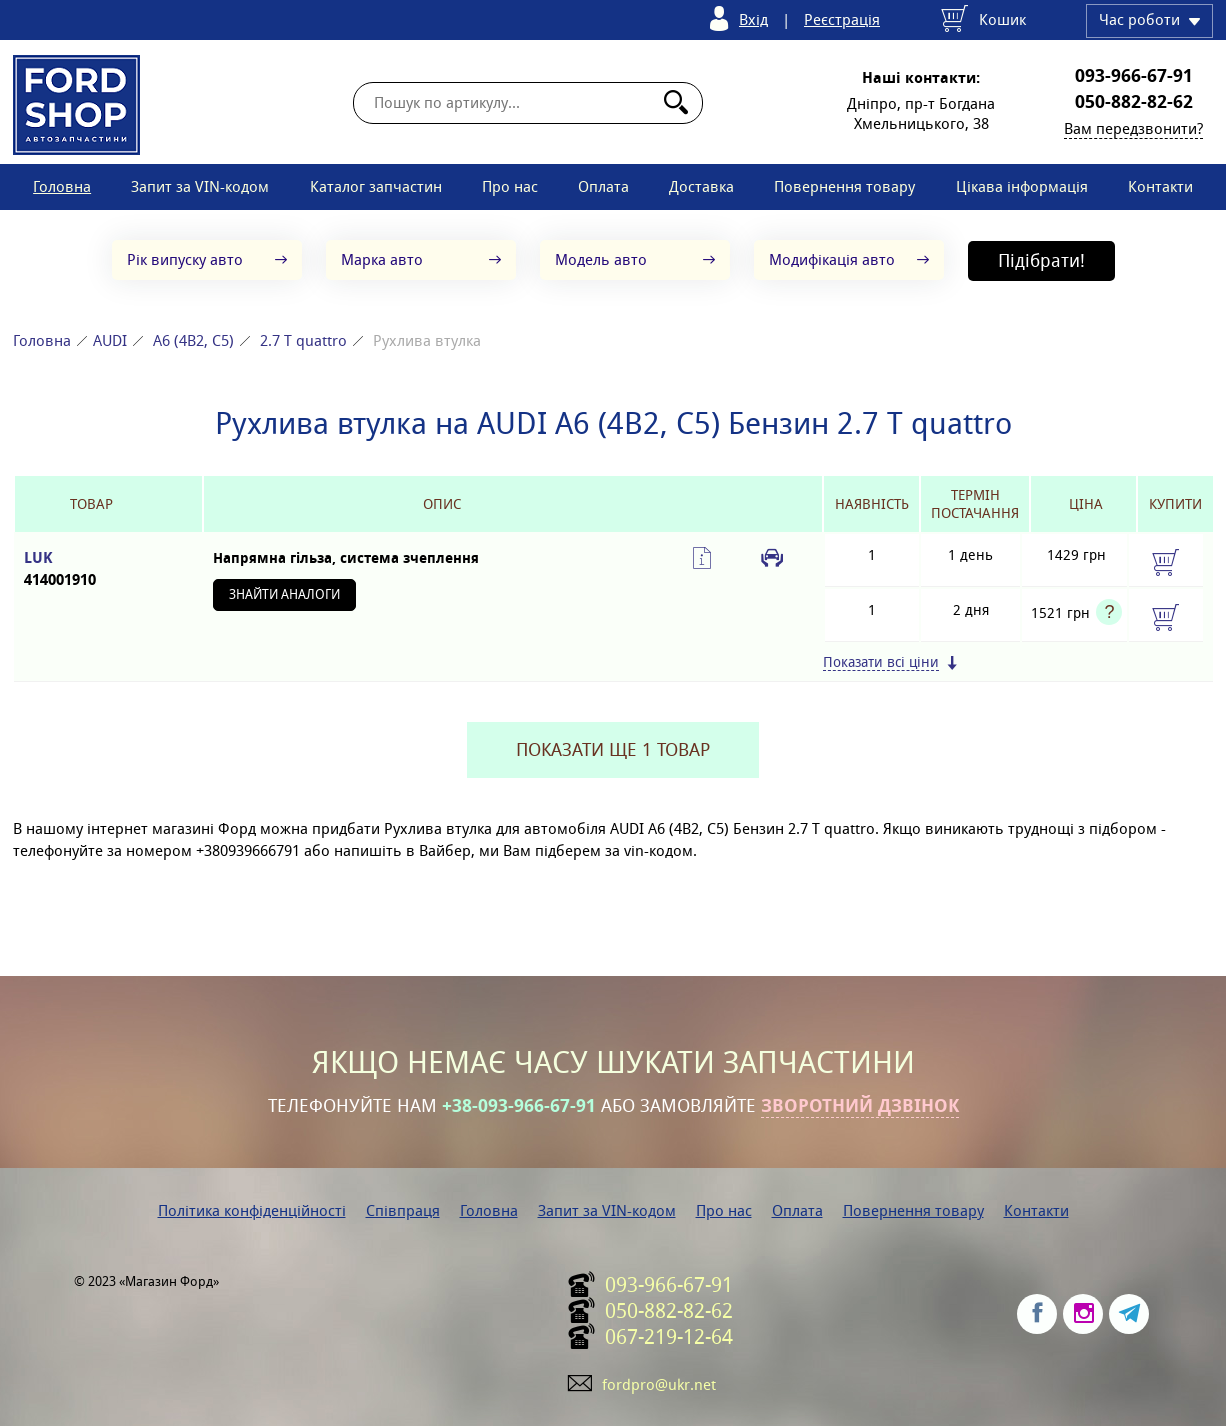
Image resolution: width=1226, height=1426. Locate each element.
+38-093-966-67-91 (519, 1106)
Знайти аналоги (284, 594)
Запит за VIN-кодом (200, 186)
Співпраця (403, 1210)
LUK (91, 569)
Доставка (701, 186)
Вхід (753, 19)
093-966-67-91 (1134, 76)
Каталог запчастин (376, 186)
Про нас (510, 186)
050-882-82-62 (1134, 102)
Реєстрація (842, 19)
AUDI (110, 340)
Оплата (603, 186)
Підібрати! (1041, 260)
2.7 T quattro (303, 340)
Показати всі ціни (881, 662)
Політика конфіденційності (252, 1210)
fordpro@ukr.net (659, 1384)
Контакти (1160, 186)
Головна (62, 186)
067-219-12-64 (669, 1337)
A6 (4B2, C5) (193, 340)
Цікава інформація (1022, 186)
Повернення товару (844, 186)
